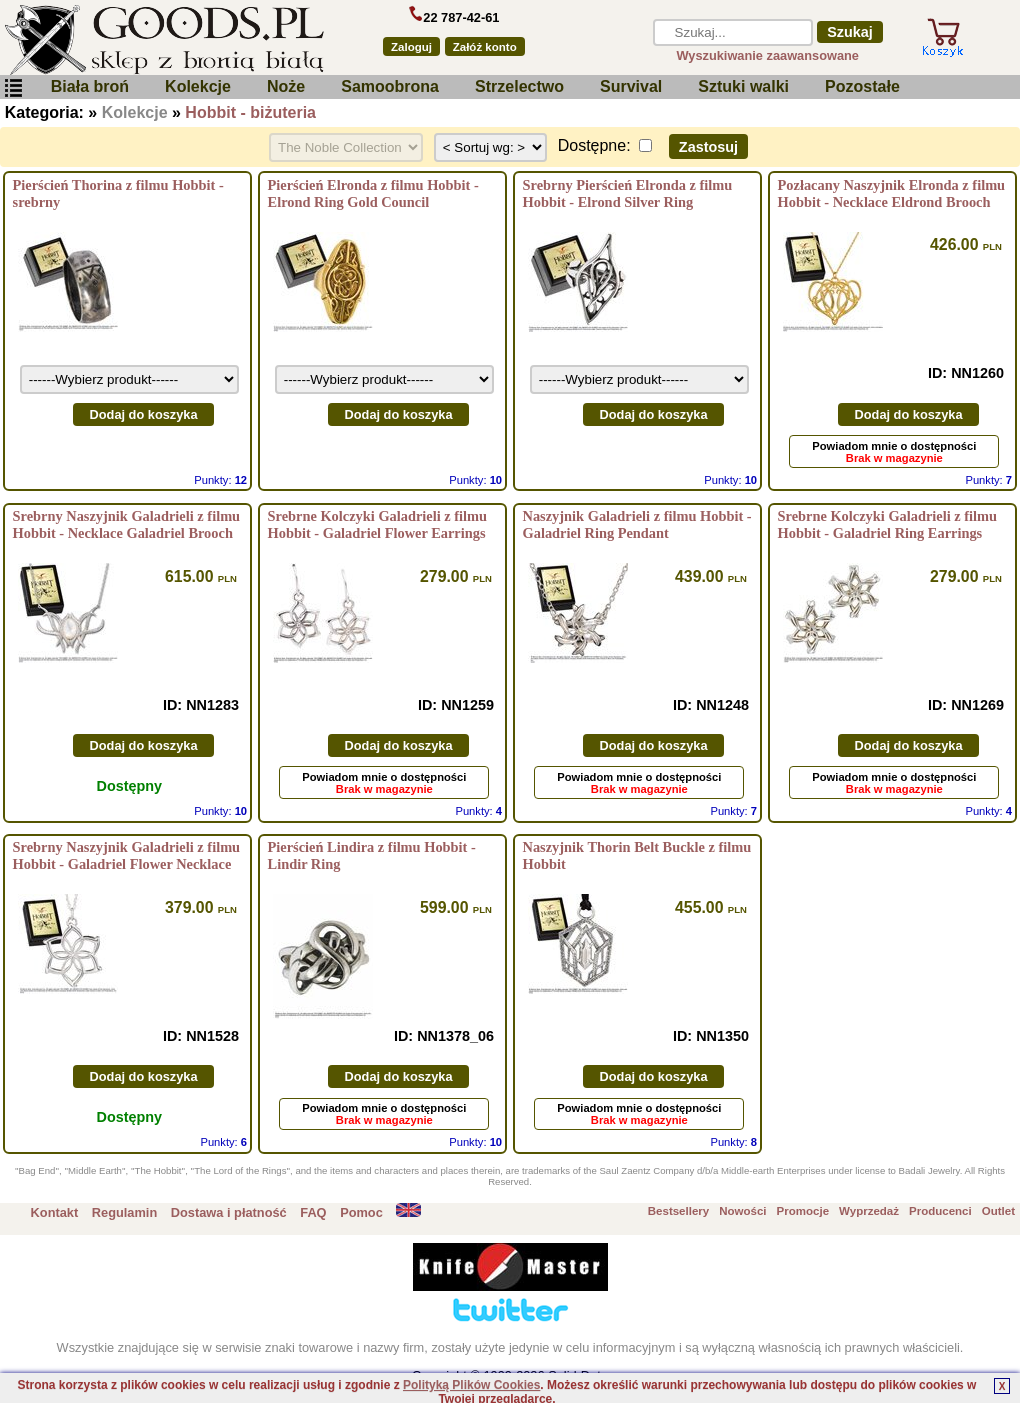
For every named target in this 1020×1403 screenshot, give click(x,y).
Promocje (803, 1211)
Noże (286, 86)
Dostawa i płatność (229, 1212)
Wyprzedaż (869, 1211)
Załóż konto (485, 47)
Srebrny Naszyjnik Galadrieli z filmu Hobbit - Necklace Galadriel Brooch (127, 524)
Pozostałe (862, 86)
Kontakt (55, 1212)
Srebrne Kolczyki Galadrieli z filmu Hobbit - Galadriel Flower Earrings (378, 524)
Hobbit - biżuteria (250, 112)
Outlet (998, 1211)
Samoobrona (390, 86)
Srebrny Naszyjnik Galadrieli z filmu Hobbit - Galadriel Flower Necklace (127, 855)
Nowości (742, 1211)
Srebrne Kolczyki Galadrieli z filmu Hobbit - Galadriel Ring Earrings (888, 524)
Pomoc (361, 1212)
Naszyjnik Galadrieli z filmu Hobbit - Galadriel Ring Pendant (637, 524)
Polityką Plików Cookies (471, 1385)
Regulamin (124, 1212)
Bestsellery (678, 1211)
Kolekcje (198, 86)
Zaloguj (411, 47)
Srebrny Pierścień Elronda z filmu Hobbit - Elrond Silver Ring (628, 193)
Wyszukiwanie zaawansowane (767, 55)
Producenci (940, 1211)
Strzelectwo (519, 86)
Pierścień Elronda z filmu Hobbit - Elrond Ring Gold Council (373, 193)
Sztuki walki (743, 86)
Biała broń (90, 86)
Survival (631, 86)
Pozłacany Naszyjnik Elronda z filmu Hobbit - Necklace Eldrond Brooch (892, 193)
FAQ (313, 1212)
